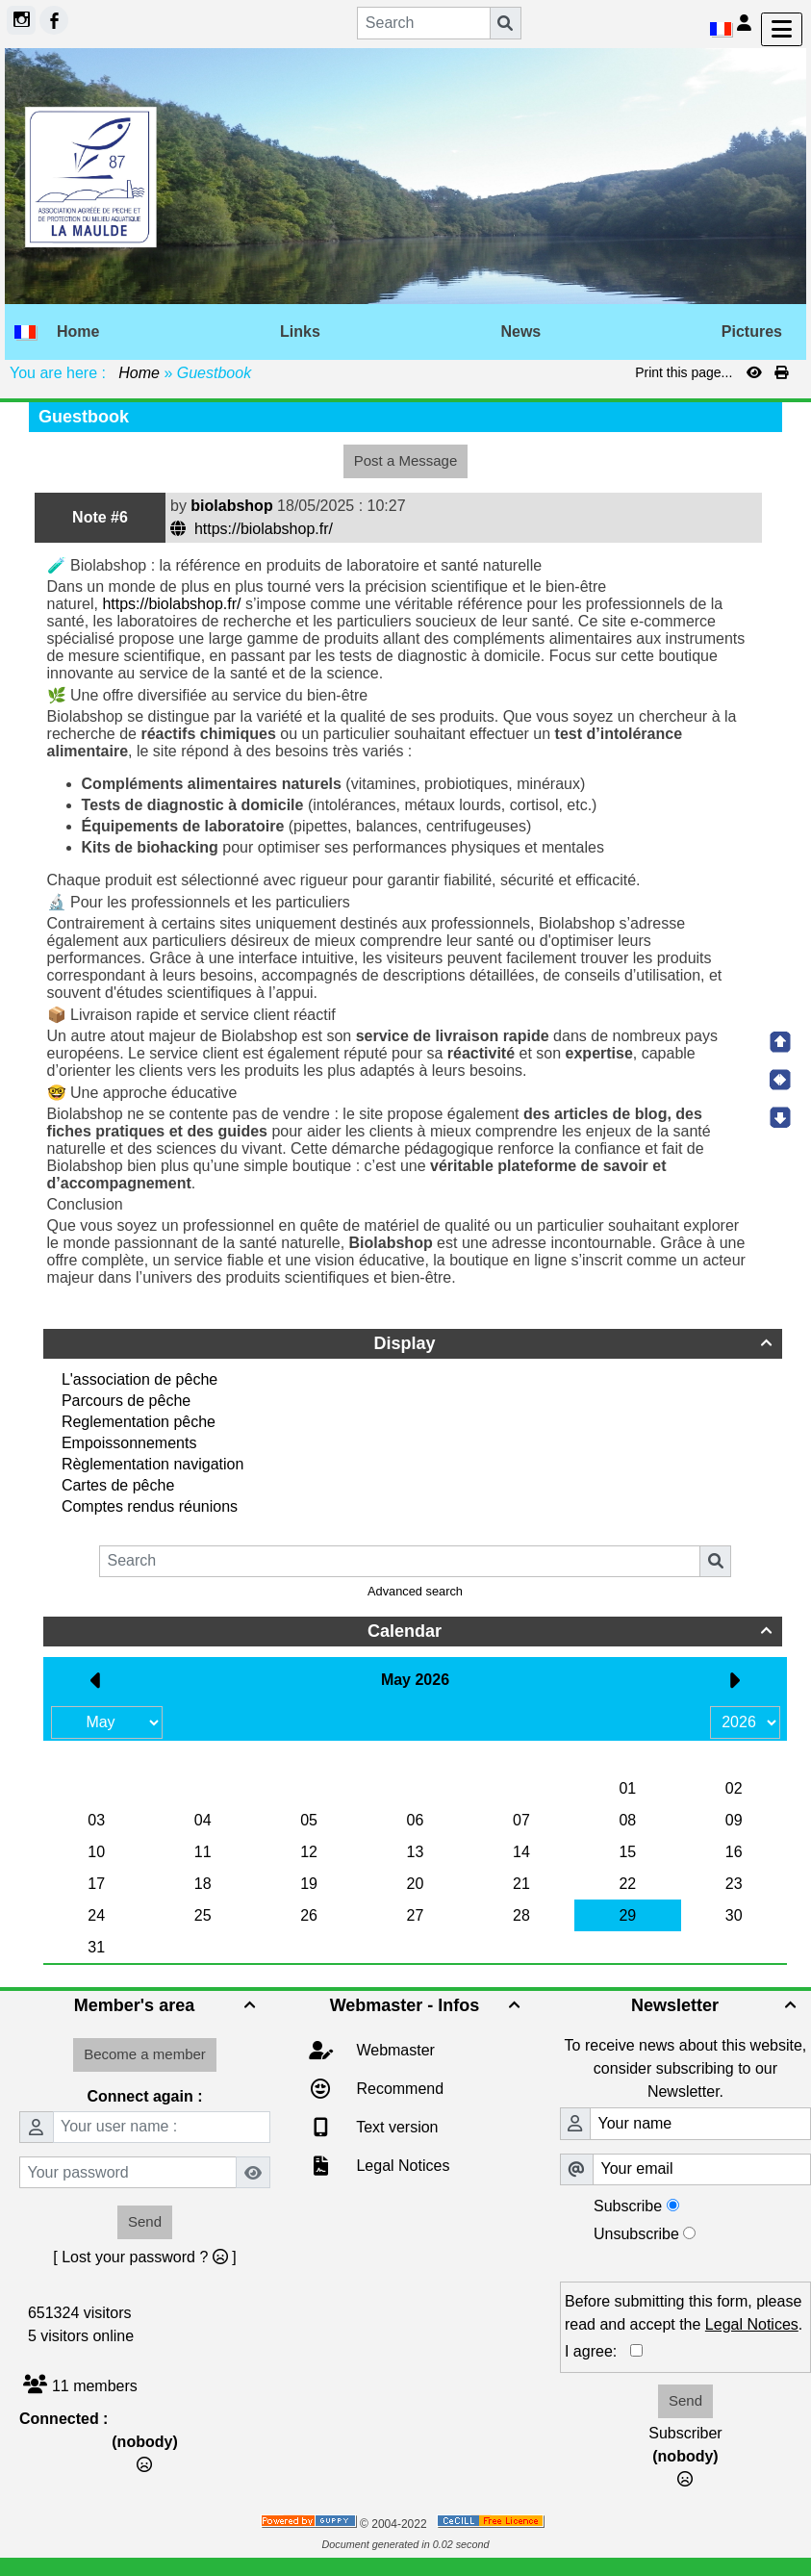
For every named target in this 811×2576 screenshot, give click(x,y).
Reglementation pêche (138, 1422)
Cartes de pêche (118, 1485)
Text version (395, 2127)
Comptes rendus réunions (150, 1506)
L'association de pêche (139, 1379)
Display (575, 1343)
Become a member (145, 2054)
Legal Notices (400, 2165)
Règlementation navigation (152, 1464)
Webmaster (393, 2050)
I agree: (597, 2351)
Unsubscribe (636, 2234)
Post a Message (406, 460)
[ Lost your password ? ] (144, 2257)
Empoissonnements (129, 1443)
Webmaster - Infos (427, 2005)
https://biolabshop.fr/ (253, 529)
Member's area (167, 2005)
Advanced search (415, 1591)
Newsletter (716, 2005)
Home (139, 373)
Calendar (572, 1631)
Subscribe (628, 2206)
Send (145, 2221)
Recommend (398, 2088)
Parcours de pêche (126, 1400)
